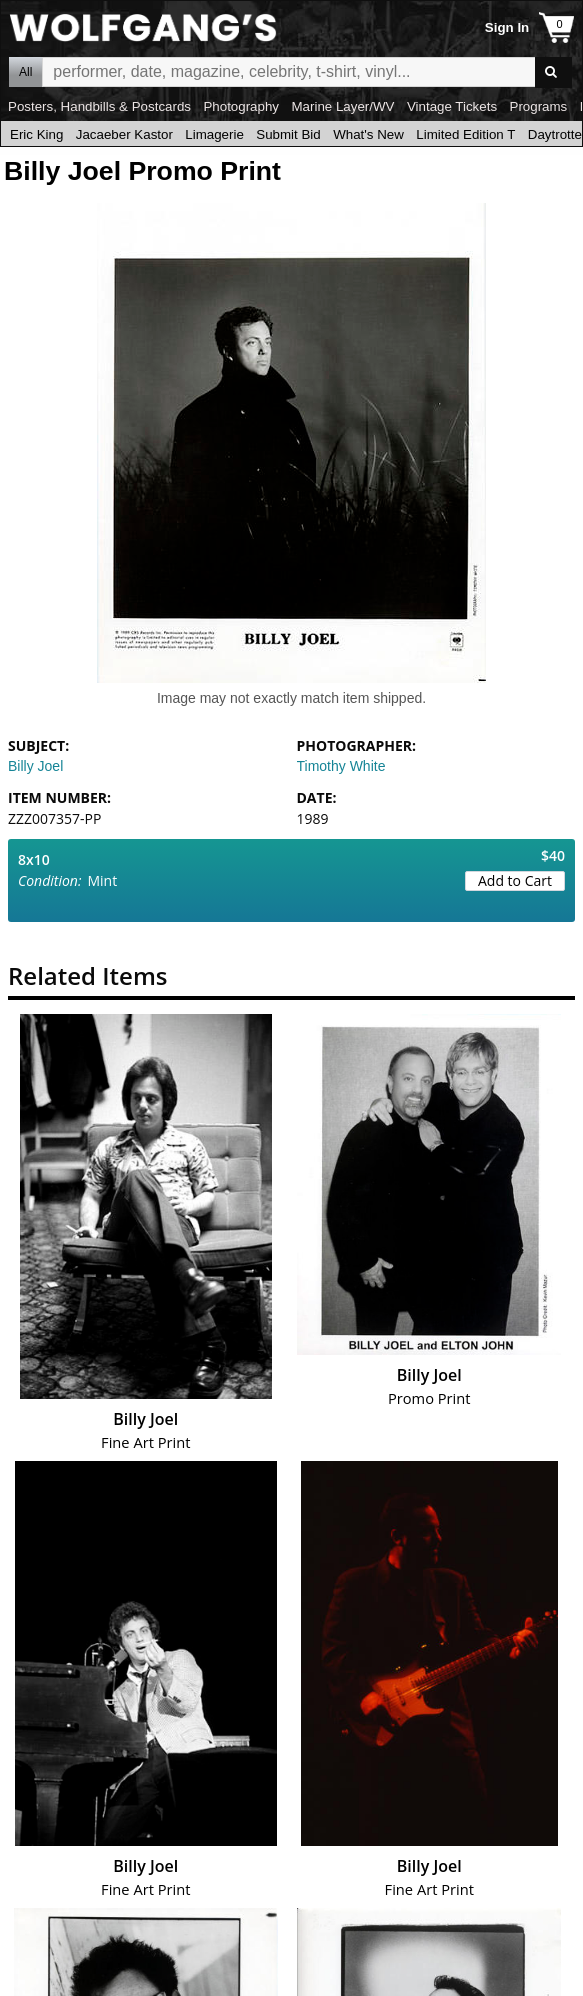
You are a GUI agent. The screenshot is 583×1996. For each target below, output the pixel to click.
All (25, 72)
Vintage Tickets (452, 106)
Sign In (507, 27)
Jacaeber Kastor (124, 134)
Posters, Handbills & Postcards (99, 106)
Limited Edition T (465, 134)
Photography (241, 106)
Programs (539, 106)
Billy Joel (35, 766)
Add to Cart (515, 880)
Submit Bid (288, 134)
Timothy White (341, 766)
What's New (368, 134)
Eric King (36, 134)
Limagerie (214, 134)
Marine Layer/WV (342, 106)
